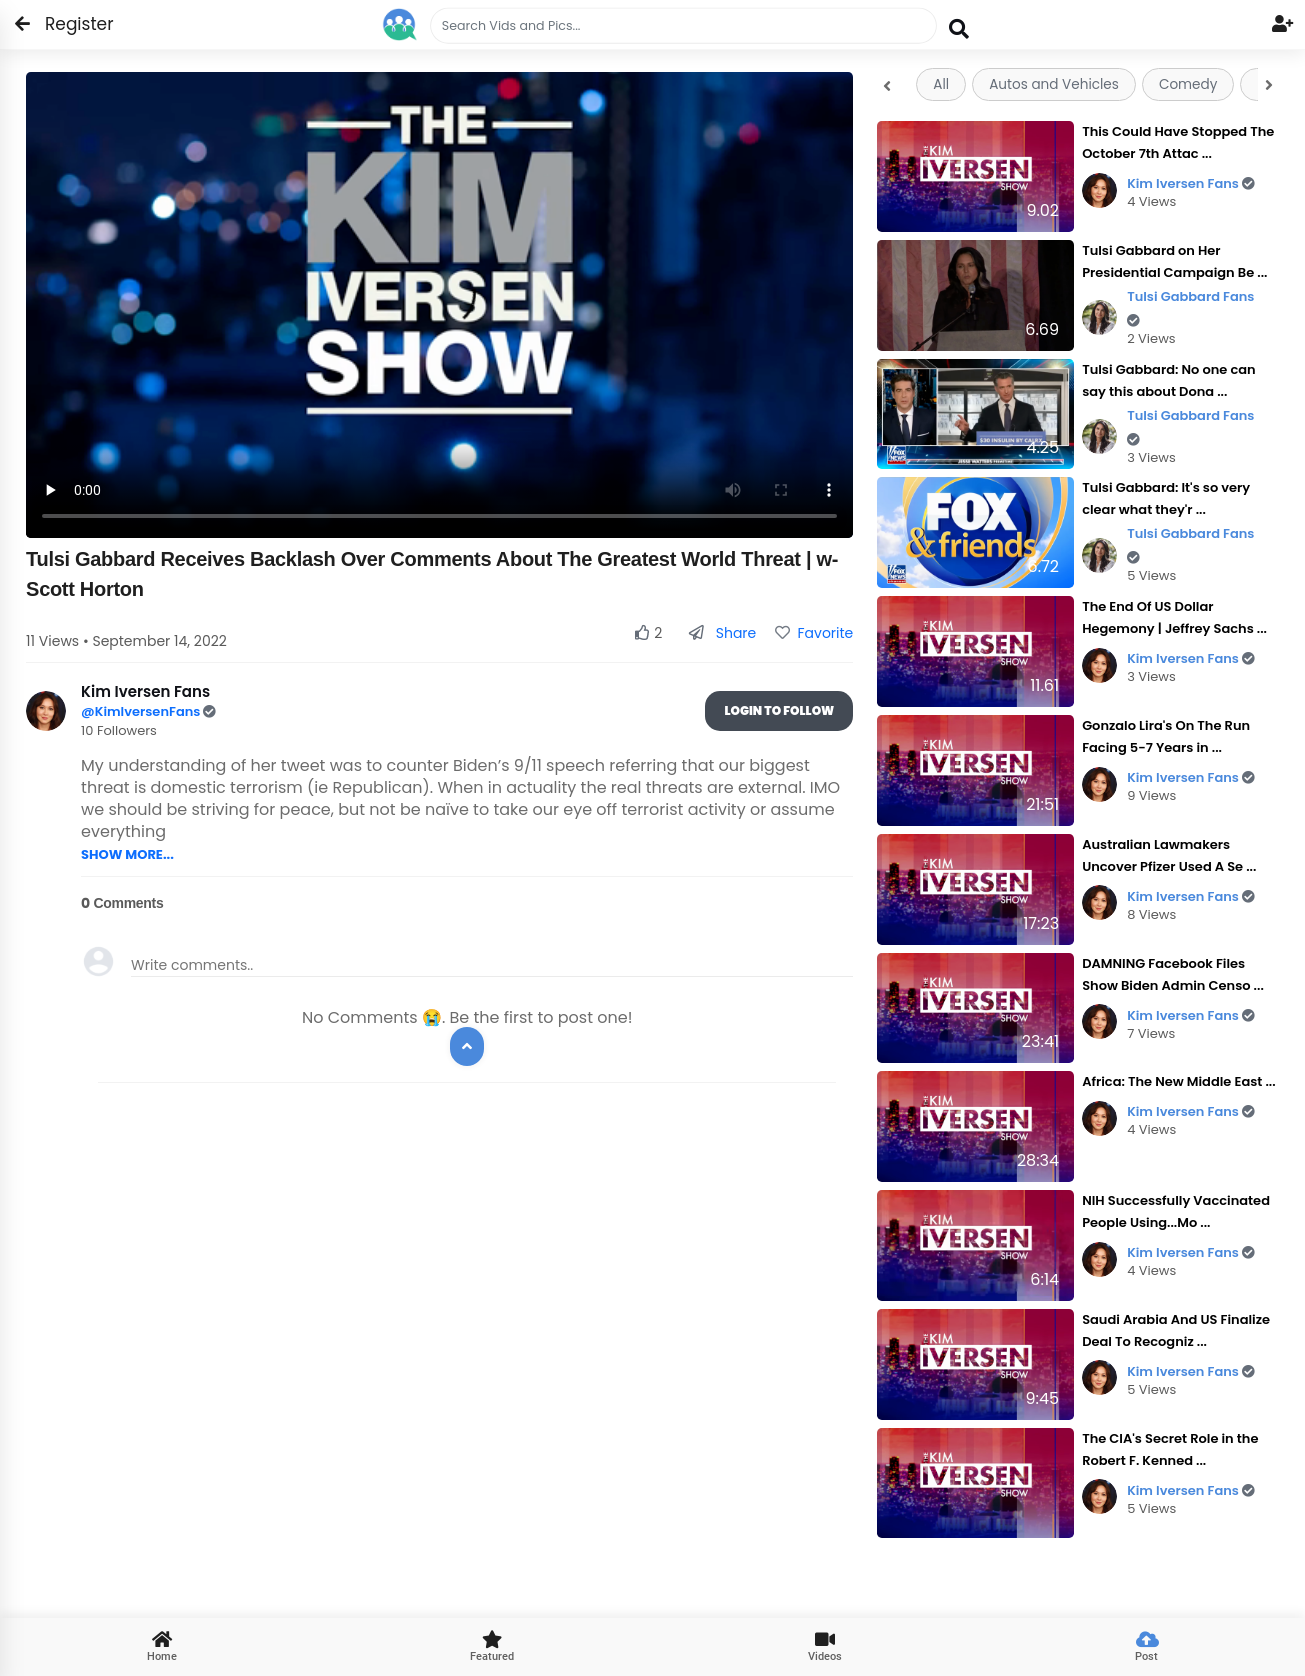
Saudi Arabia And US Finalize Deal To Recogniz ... (1176, 1330)
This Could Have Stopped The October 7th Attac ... (1178, 142)
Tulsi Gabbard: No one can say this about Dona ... (1169, 380)
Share (722, 633)
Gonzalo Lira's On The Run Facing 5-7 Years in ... (1166, 736)
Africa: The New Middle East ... (1178, 1081)
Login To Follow (779, 710)
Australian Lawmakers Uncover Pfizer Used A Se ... (1169, 855)
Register (67, 24)
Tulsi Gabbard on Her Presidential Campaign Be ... (1174, 261)
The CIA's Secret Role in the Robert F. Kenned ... (1170, 1449)
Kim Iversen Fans (1191, 183)
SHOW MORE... (127, 854)
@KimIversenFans (142, 711)
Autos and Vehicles (1054, 84)
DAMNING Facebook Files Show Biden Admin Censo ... (1173, 974)
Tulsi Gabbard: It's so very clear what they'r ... (1166, 498)
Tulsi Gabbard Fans (1190, 307)
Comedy (1188, 84)
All (941, 84)
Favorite (814, 633)
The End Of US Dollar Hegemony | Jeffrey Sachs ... (1174, 617)
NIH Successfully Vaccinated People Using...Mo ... (1176, 1211)
